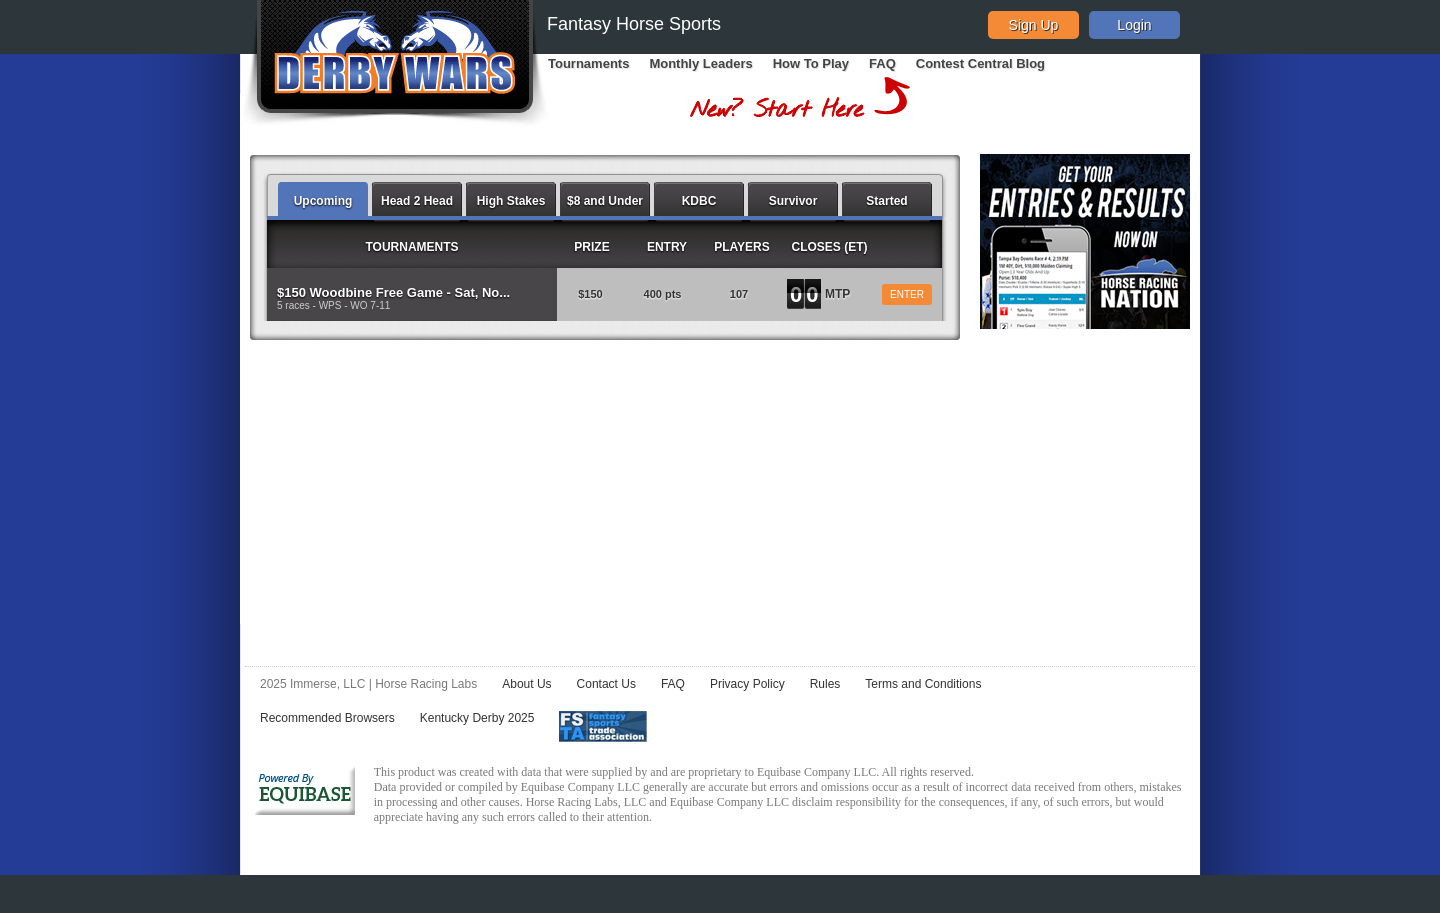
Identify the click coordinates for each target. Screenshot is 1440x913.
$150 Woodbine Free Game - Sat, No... (393, 292)
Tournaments (588, 63)
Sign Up (1034, 25)
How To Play (811, 63)
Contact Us (606, 684)
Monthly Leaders (700, 63)
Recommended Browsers (327, 718)
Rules (825, 684)
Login (1134, 25)
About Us (526, 684)
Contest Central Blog (980, 63)
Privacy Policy (747, 684)
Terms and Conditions (923, 684)
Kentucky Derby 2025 (477, 718)
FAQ (882, 63)
